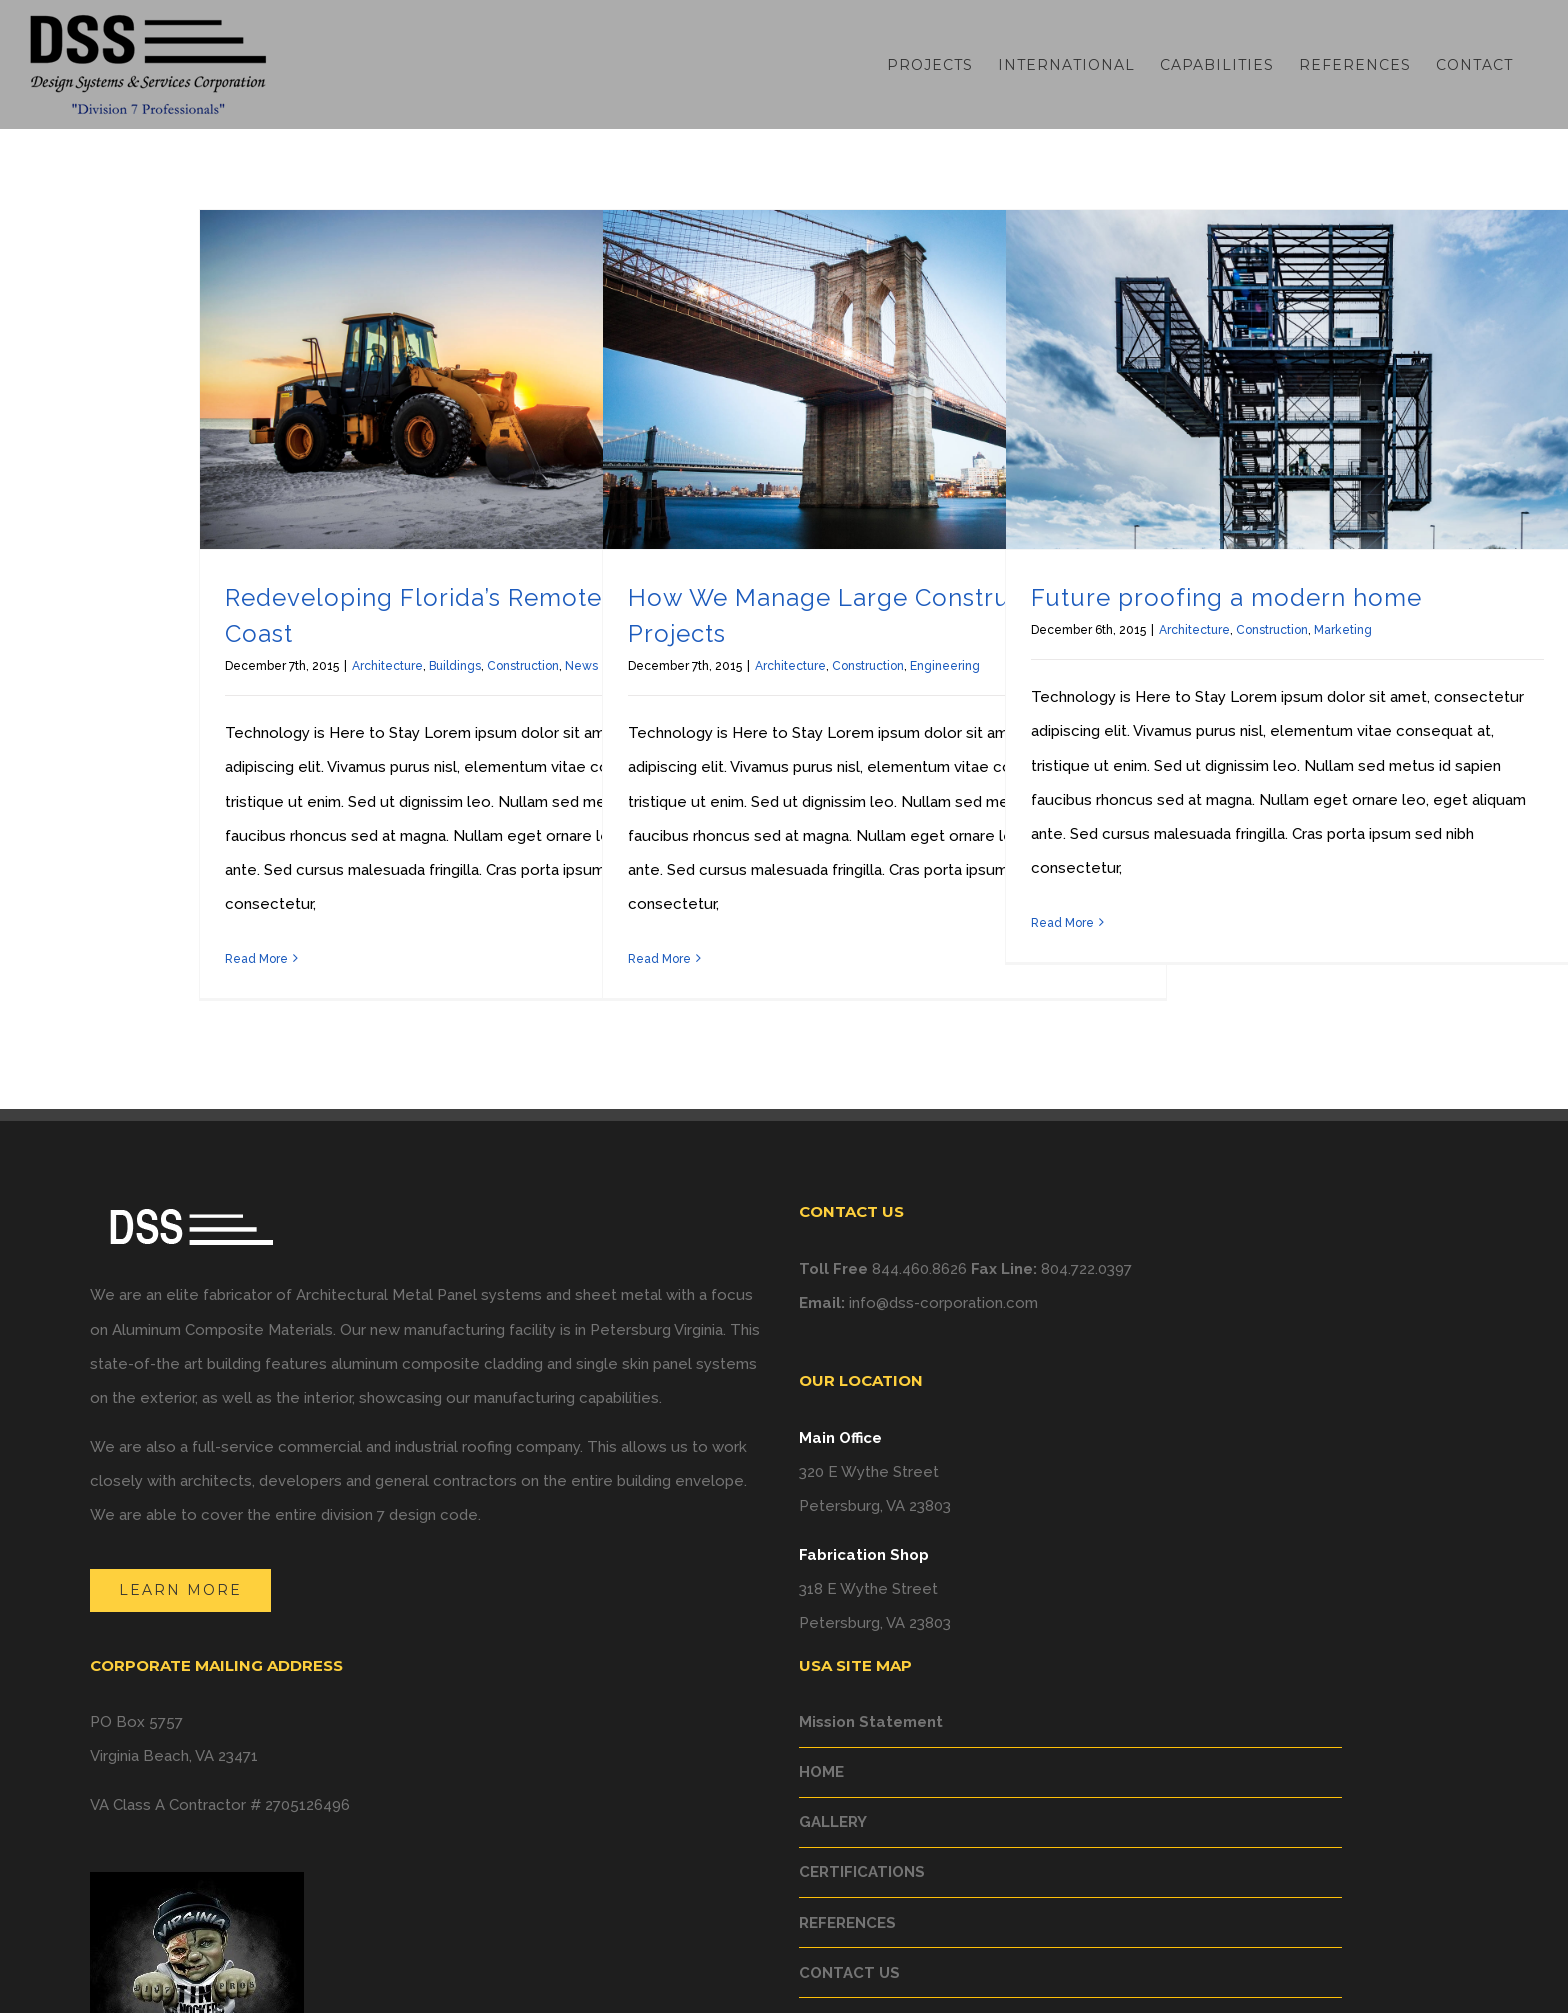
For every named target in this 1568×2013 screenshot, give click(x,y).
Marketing (1343, 630)
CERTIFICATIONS (862, 1872)
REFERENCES (847, 1923)
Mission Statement (871, 1722)
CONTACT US (849, 1973)
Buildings (455, 666)
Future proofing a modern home (1226, 597)
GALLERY (833, 1822)
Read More (256, 959)
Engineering (945, 666)
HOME (821, 1772)
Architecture (387, 666)
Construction (523, 666)
